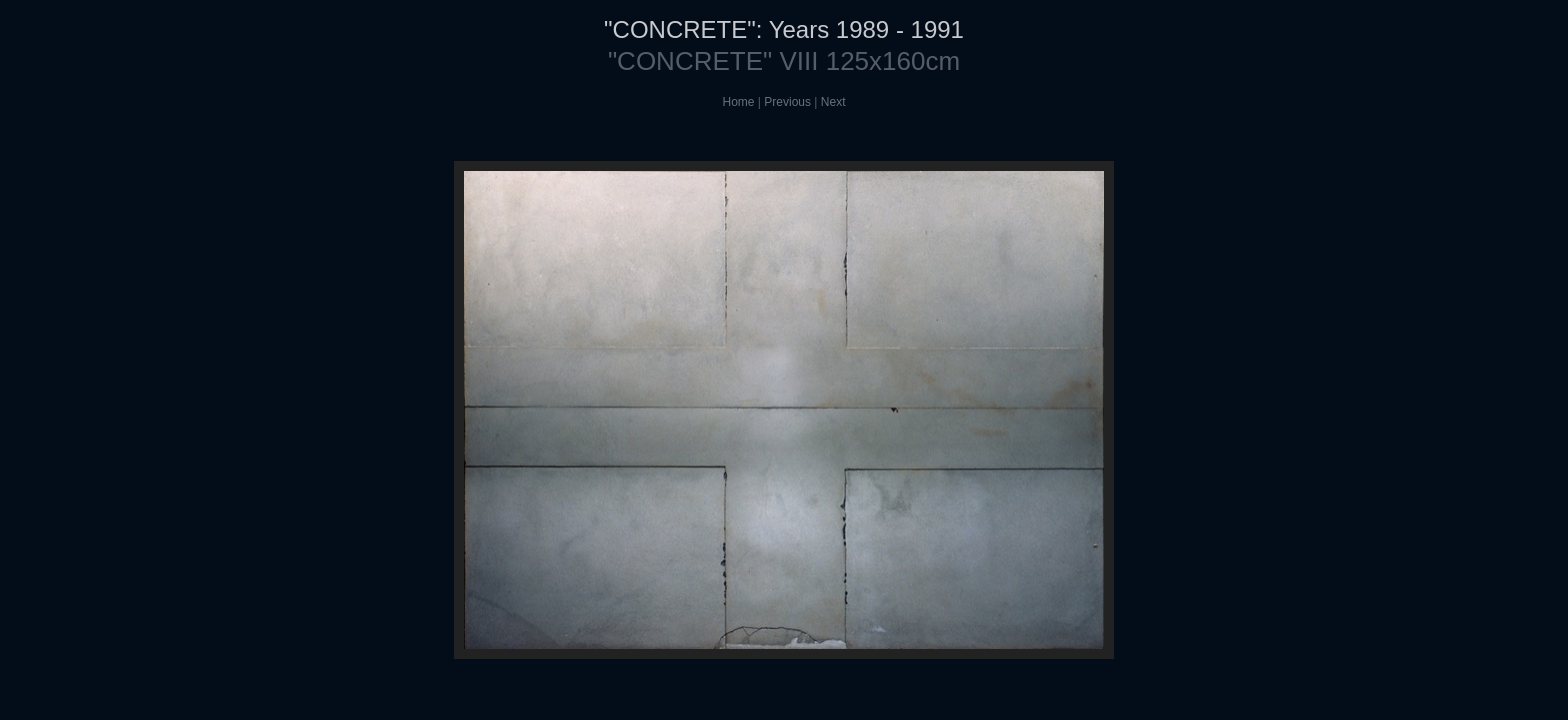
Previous (787, 102)
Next (833, 102)
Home (739, 102)
